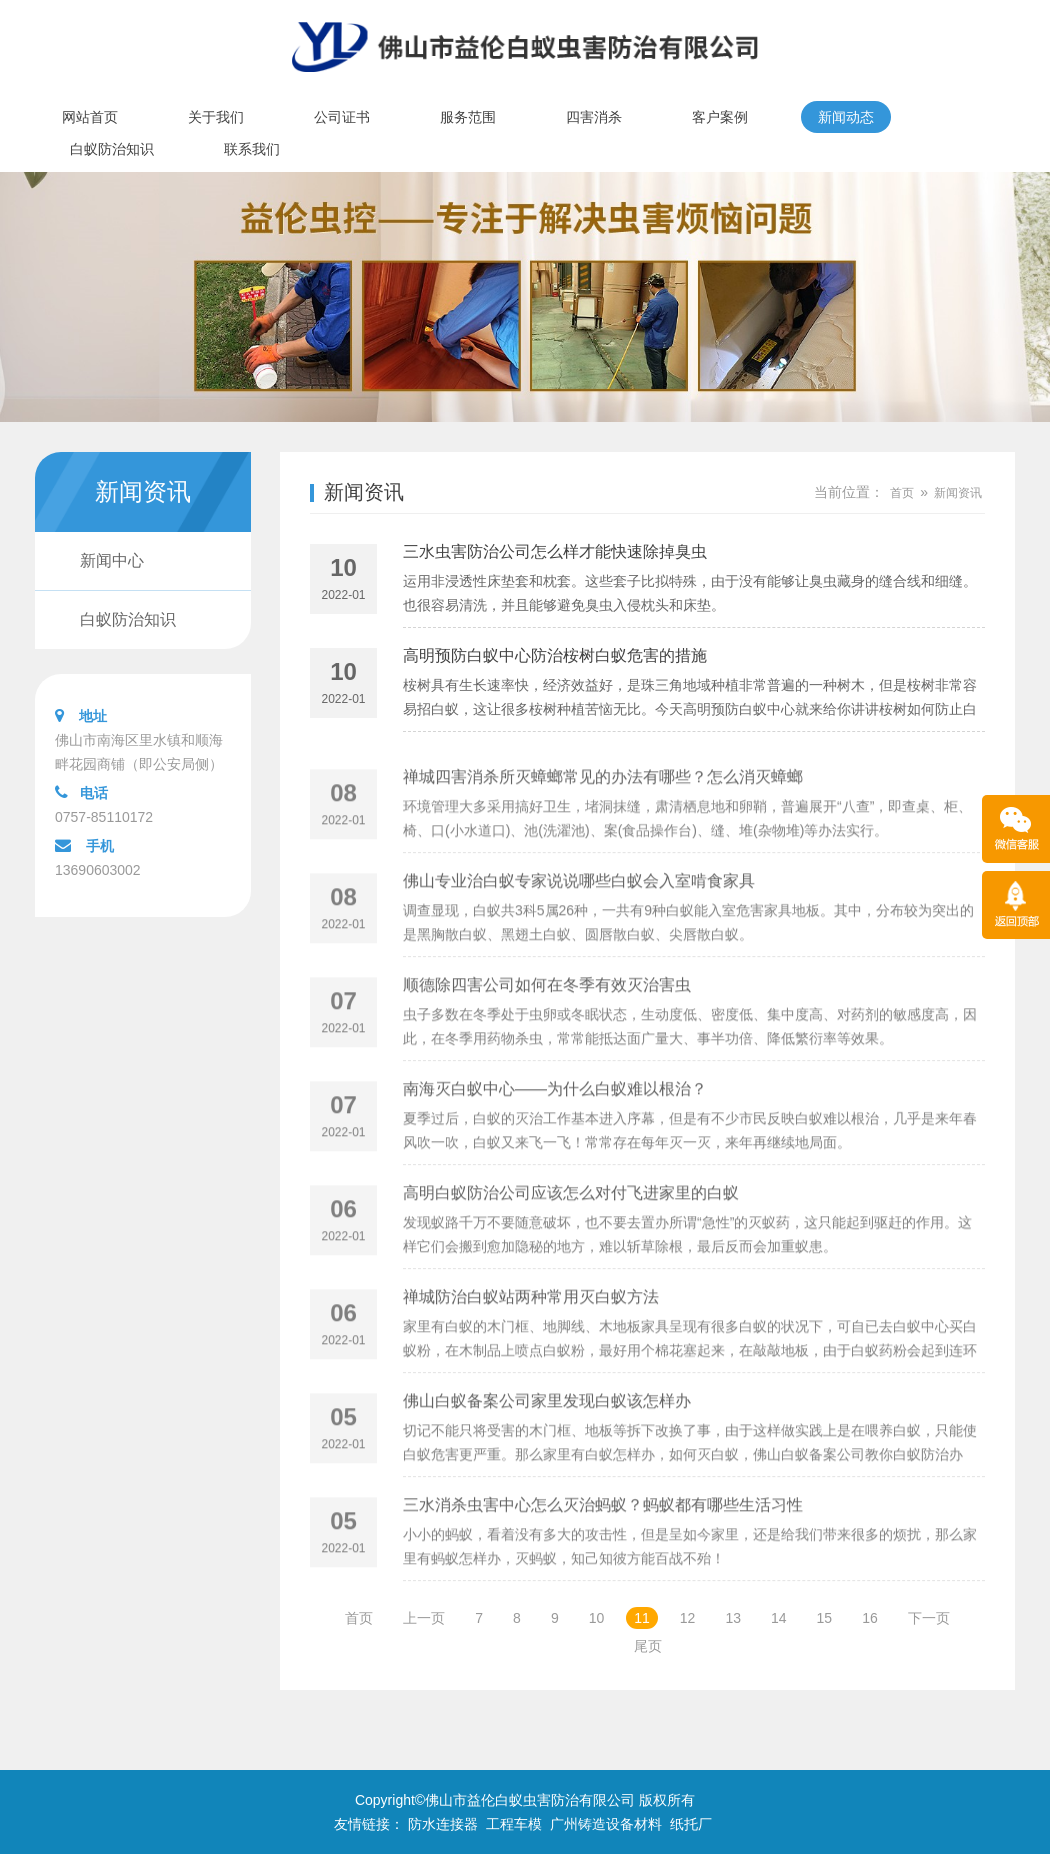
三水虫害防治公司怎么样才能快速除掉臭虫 (555, 556)
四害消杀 (594, 117)
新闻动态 (846, 117)
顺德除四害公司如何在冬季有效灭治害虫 (547, 1029)
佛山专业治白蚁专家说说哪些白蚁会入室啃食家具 (579, 925)
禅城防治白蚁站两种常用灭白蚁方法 (531, 1341)
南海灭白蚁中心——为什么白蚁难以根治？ (555, 1133)
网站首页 (90, 117)
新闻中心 (112, 560)
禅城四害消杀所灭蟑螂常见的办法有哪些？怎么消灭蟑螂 (603, 821)
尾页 (648, 1646)
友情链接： (369, 1824)
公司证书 (342, 117)
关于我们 (216, 117)
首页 (902, 493)
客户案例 (720, 117)
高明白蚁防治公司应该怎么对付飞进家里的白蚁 (571, 1237)
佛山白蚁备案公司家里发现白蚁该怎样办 (547, 1445)
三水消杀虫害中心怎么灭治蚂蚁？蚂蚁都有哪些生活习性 (603, 1549)
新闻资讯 (364, 492)
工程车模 (514, 1824)
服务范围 (468, 117)
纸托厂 (691, 1824)
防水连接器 (443, 1824)
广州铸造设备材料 (606, 1824)
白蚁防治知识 (112, 149)
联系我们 (252, 149)
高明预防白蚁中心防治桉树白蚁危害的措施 (555, 660)
